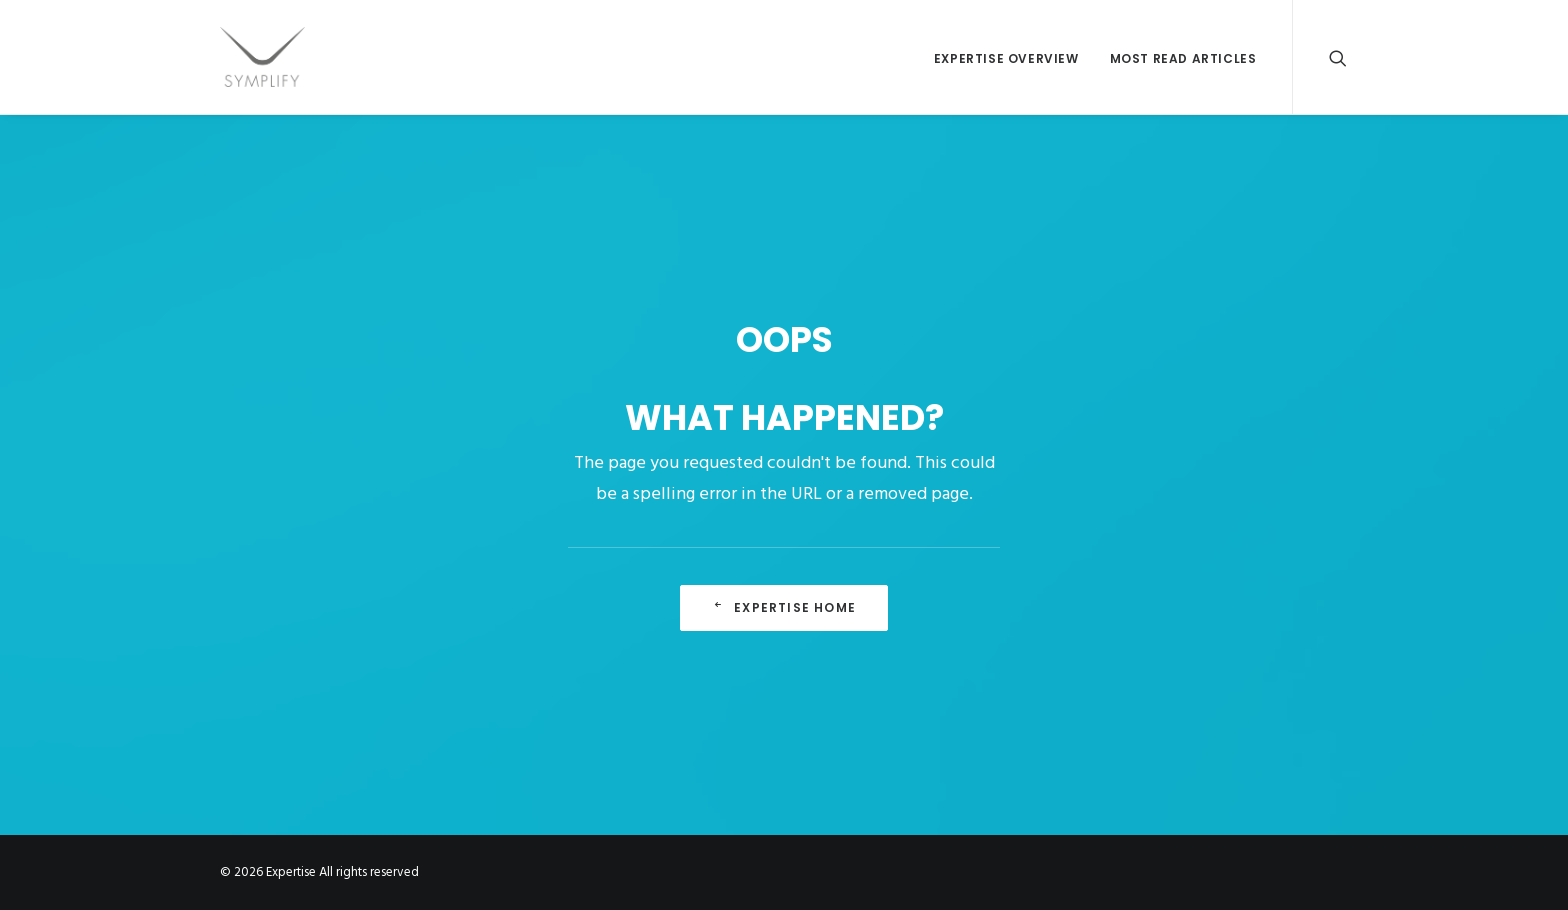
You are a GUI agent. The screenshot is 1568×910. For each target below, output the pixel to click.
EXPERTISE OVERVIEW (1006, 58)
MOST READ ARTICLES (1183, 58)
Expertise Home (784, 607)
